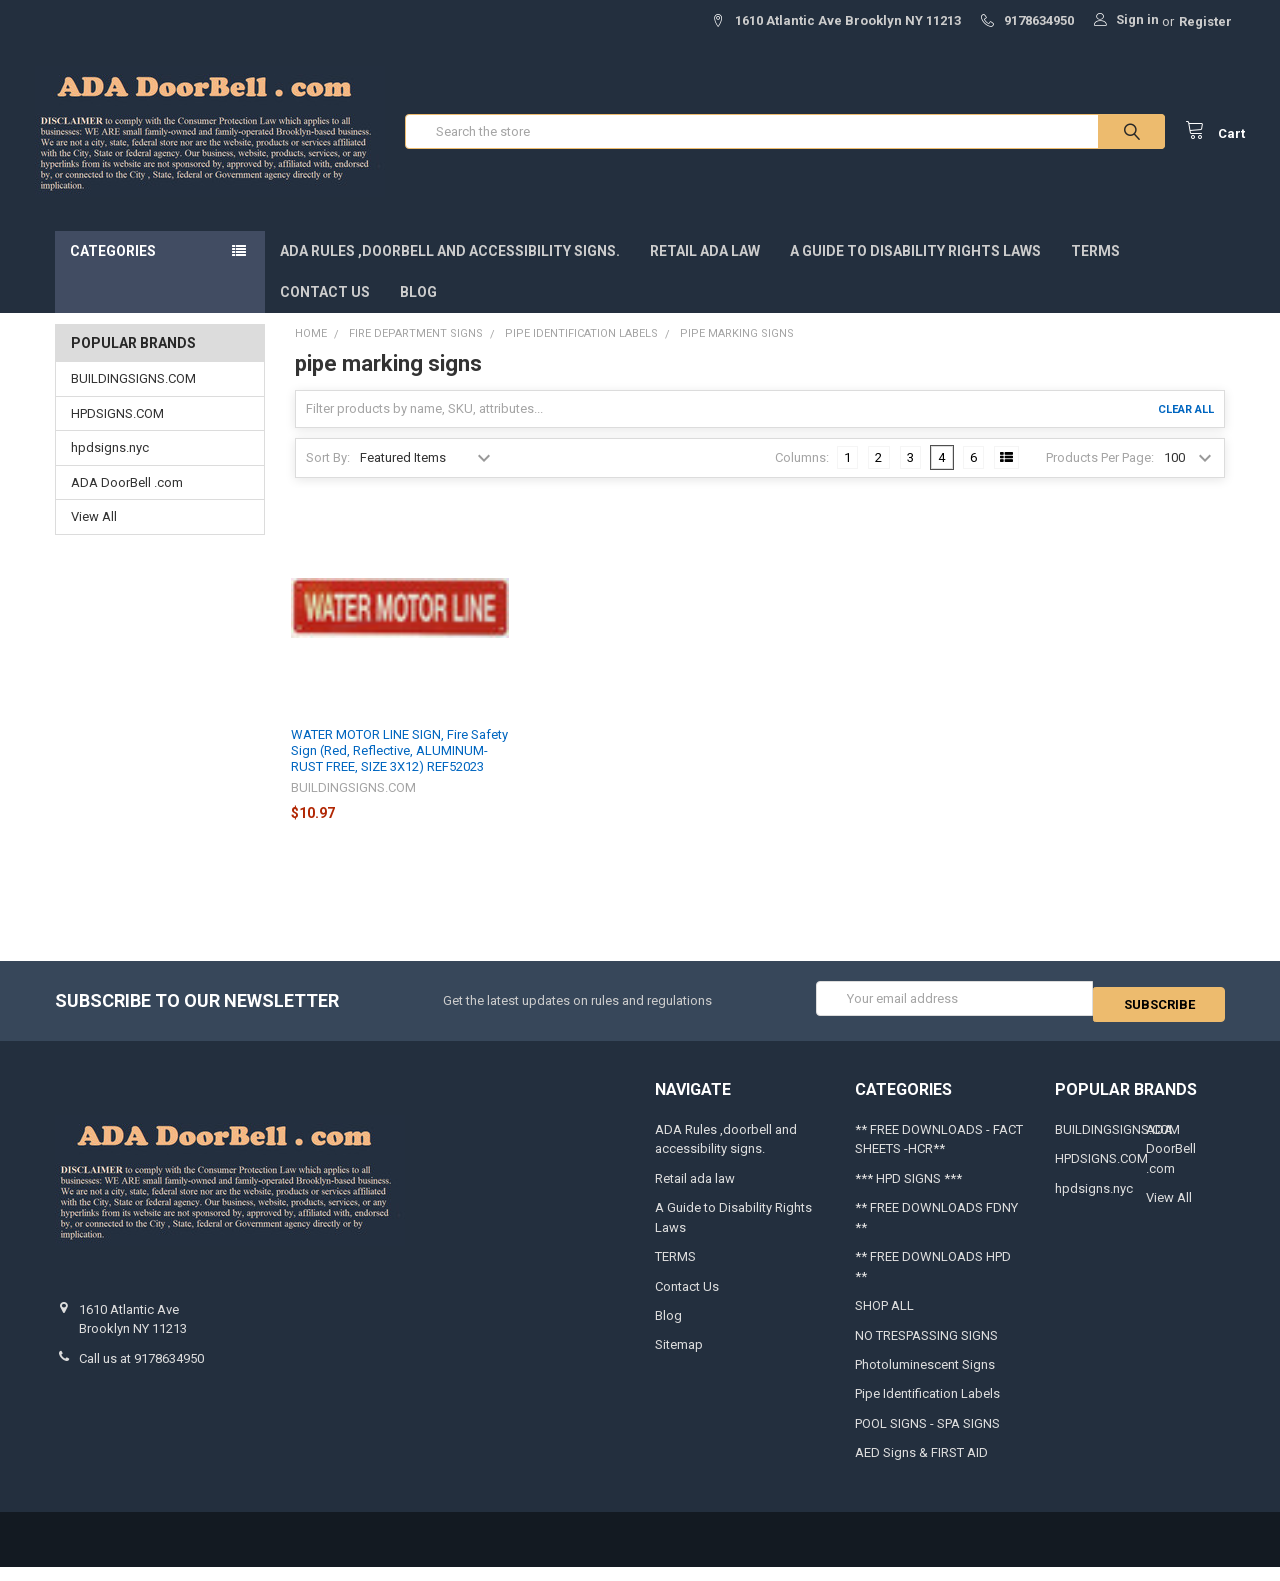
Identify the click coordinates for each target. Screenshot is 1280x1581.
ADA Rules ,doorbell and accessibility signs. (450, 271)
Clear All (1186, 428)
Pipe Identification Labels (927, 1407)
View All (94, 536)
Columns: (802, 476)
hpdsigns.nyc (110, 467)
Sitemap (679, 1358)
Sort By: (328, 476)
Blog (418, 312)
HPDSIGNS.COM (117, 433)
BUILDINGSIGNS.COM (133, 398)
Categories (113, 271)
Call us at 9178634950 (141, 1372)
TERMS (1095, 271)
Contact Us (325, 312)
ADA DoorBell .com (127, 502)
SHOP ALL (884, 1319)
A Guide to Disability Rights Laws (915, 271)
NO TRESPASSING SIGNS (926, 1348)
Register (1205, 21)
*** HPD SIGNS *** (908, 1192)
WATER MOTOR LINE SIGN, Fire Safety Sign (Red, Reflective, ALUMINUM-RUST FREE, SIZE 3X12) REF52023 (399, 770)
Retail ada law (705, 271)
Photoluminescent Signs (925, 1378)
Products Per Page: (1100, 476)
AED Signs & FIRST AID (921, 1466)
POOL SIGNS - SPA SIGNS (927, 1437)
